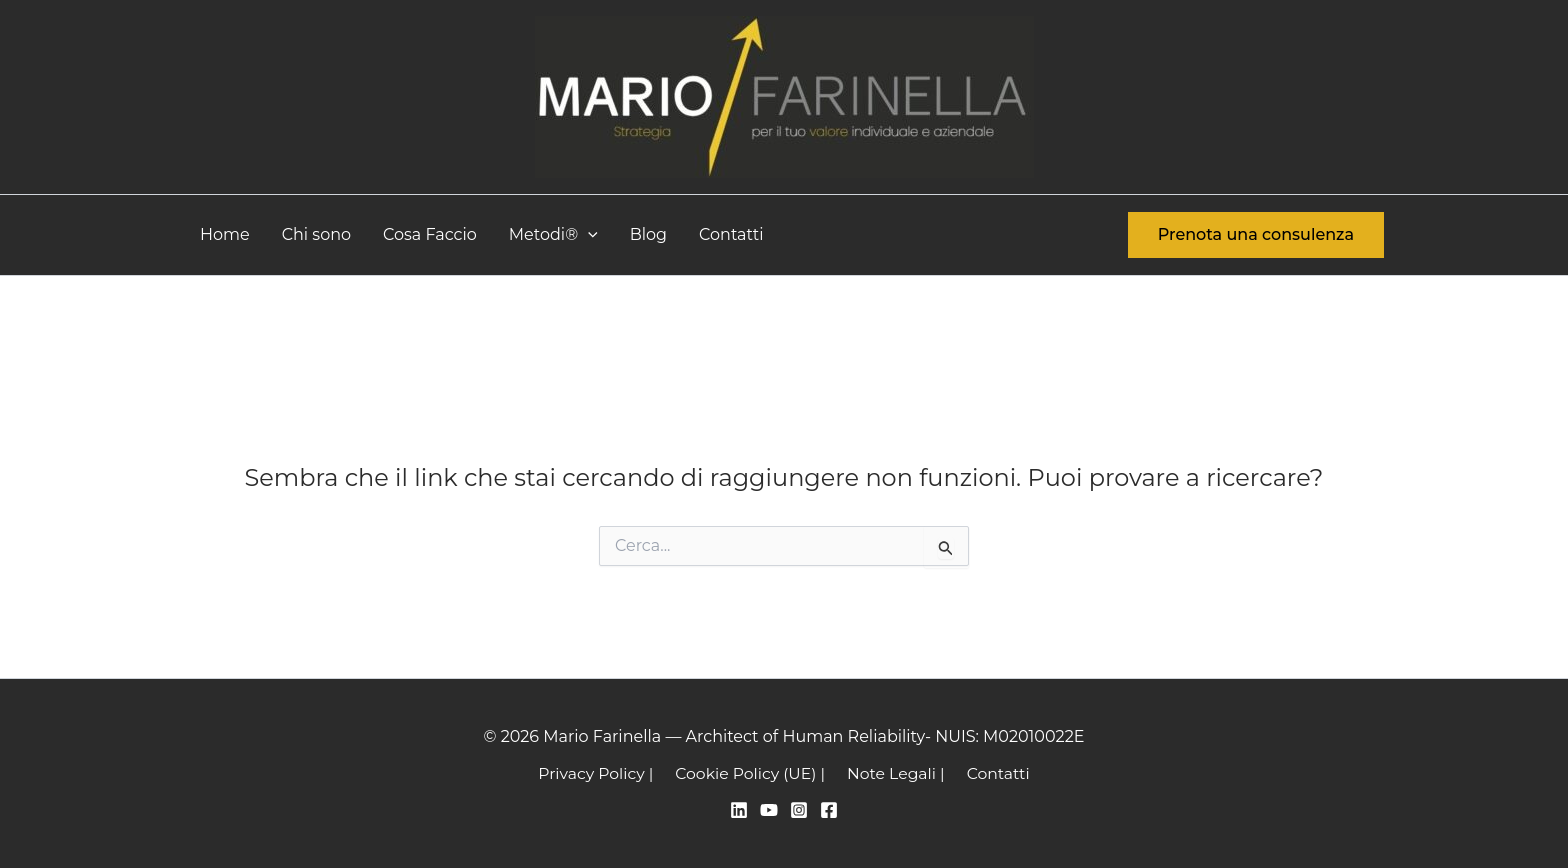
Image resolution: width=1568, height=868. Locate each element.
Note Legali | (895, 772)
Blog (648, 234)
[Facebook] (829, 810)
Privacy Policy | (601, 772)
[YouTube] (769, 810)
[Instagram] (799, 810)
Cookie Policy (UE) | (752, 772)
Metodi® (553, 235)
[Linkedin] (739, 810)
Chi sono (316, 234)
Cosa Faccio (430, 234)
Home (225, 234)
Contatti (731, 234)
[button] (588, 235)
